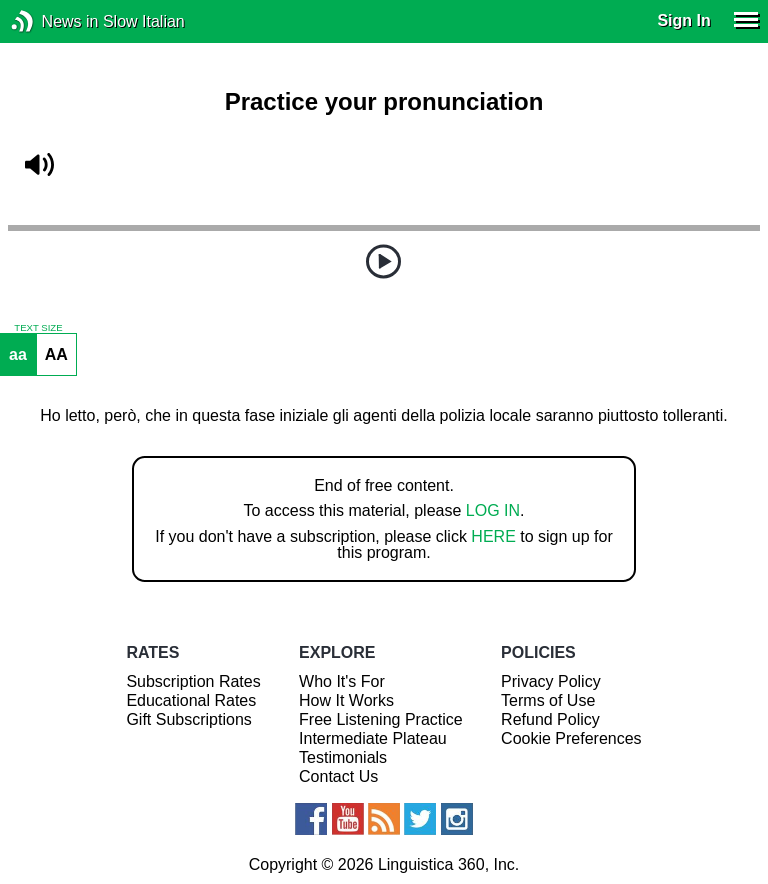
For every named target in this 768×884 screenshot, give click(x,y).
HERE (493, 536)
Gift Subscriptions (188, 719)
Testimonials (343, 757)
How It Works (346, 700)
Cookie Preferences (571, 738)
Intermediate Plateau (373, 738)
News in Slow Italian (52, 21)
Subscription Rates (193, 681)
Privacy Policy (551, 681)
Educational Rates (191, 700)
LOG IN (493, 510)
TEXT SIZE (38, 328)
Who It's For (342, 681)
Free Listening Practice (381, 719)
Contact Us (338, 776)
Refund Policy (550, 719)
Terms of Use (548, 700)
